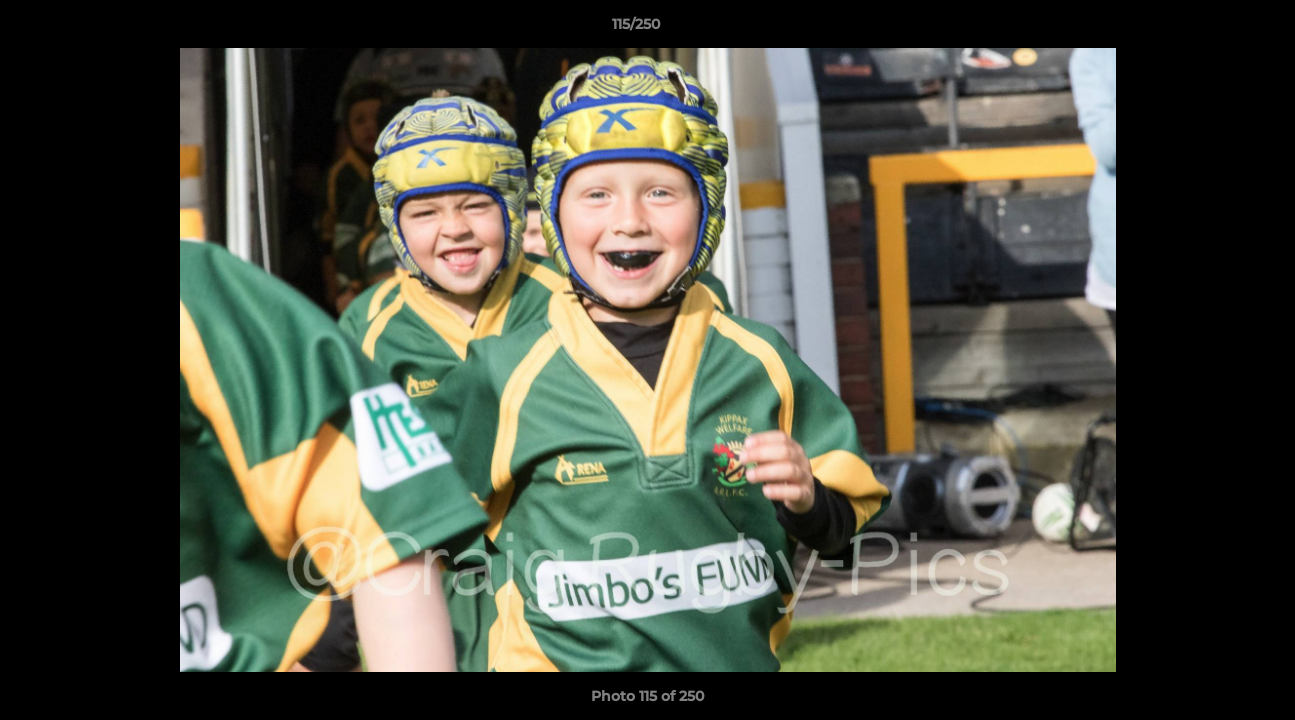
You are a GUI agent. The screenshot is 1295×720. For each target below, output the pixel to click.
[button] (1211, 29)
